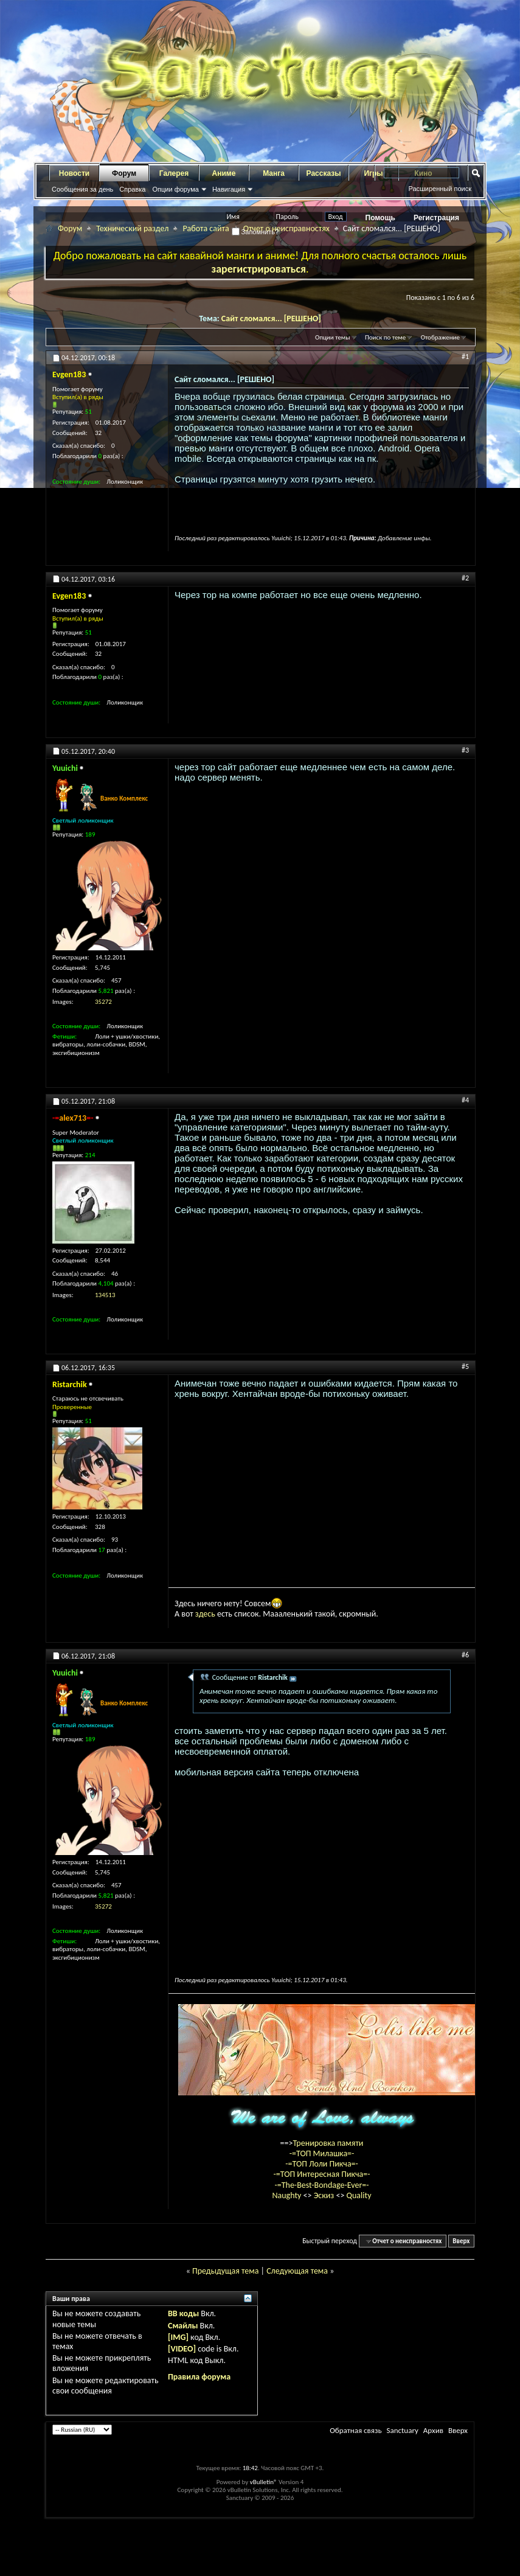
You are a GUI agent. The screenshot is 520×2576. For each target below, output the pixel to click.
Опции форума (175, 189)
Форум (124, 173)
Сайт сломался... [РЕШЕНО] (271, 318)
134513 (105, 1295)
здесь (205, 1614)
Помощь (380, 218)
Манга (274, 173)
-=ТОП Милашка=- (322, 2153)
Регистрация (436, 218)
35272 (103, 1002)
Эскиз (325, 2195)
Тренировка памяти (328, 2143)
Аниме (224, 173)
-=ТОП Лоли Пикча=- (321, 2164)
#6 (465, 1655)
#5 (465, 1366)
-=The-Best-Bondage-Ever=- (321, 2185)
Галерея (174, 173)
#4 (465, 1100)
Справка (132, 189)
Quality (359, 2195)
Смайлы (183, 2325)
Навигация (228, 189)
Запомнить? (255, 231)
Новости (74, 173)
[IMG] (178, 2337)
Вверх (461, 2241)
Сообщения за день (82, 189)
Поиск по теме (385, 337)
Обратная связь (355, 2430)
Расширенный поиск (439, 188)
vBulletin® (263, 2482)
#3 (465, 750)
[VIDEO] (182, 2349)
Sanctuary (402, 2430)
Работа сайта (205, 228)
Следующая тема (297, 2271)
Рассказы (324, 173)
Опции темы (332, 337)
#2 (465, 578)
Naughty (287, 2195)
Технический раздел (132, 228)
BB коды (183, 2313)
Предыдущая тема (225, 2271)
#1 (465, 356)
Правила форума (199, 2377)
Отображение (440, 337)
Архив (433, 2430)
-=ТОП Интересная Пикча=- (321, 2174)
